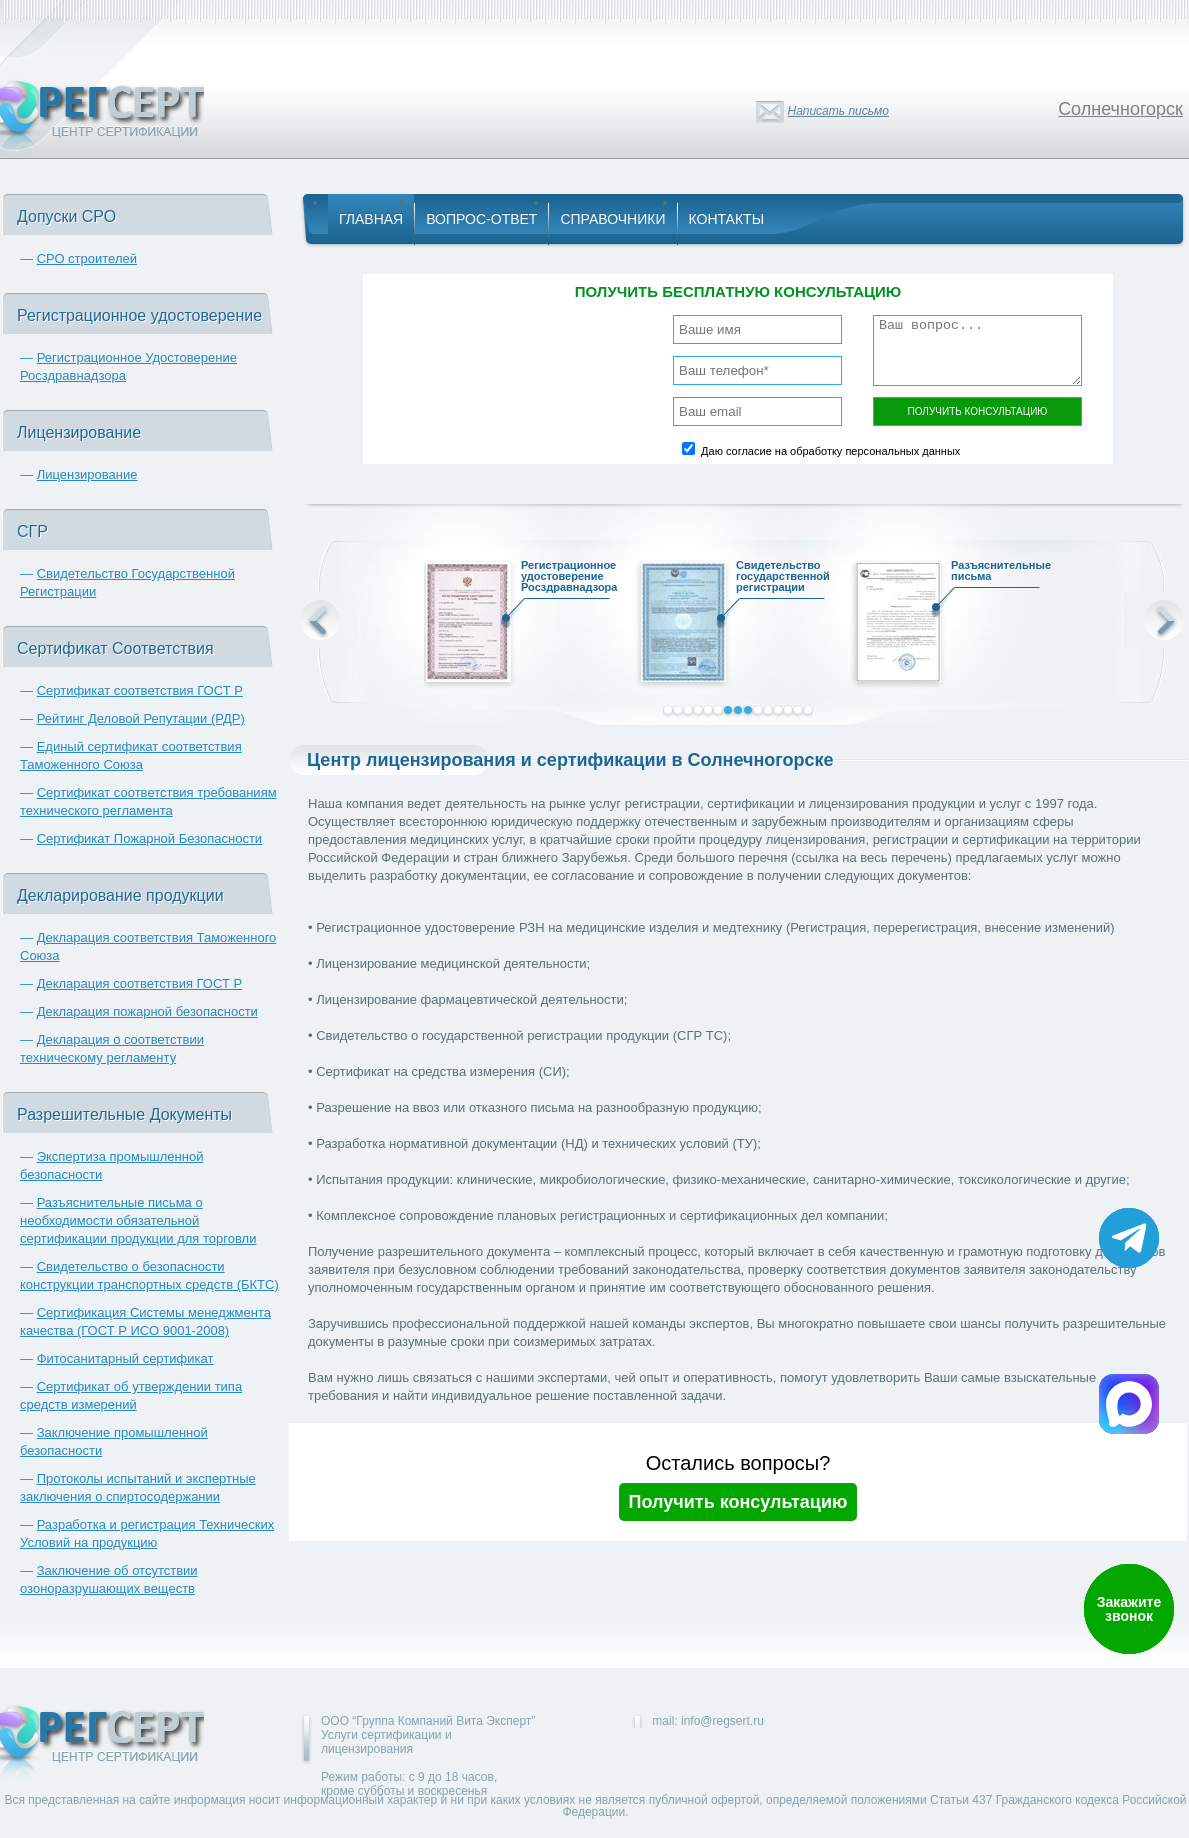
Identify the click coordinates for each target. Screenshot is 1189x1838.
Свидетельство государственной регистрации (776, 579)
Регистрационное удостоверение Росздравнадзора (561, 579)
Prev (320, 620)
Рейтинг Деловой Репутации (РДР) (141, 718)
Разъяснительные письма (991, 573)
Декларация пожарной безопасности (147, 1011)
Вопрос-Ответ (481, 219)
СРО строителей (87, 258)
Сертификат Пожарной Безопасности (150, 838)
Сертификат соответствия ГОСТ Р (140, 690)
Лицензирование (87, 474)
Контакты (727, 219)
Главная (371, 219)
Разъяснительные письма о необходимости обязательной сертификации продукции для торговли (138, 1220)
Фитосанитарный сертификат (125, 1358)
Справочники (612, 219)
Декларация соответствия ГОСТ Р (140, 983)
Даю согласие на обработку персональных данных (830, 451)
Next (1164, 620)
